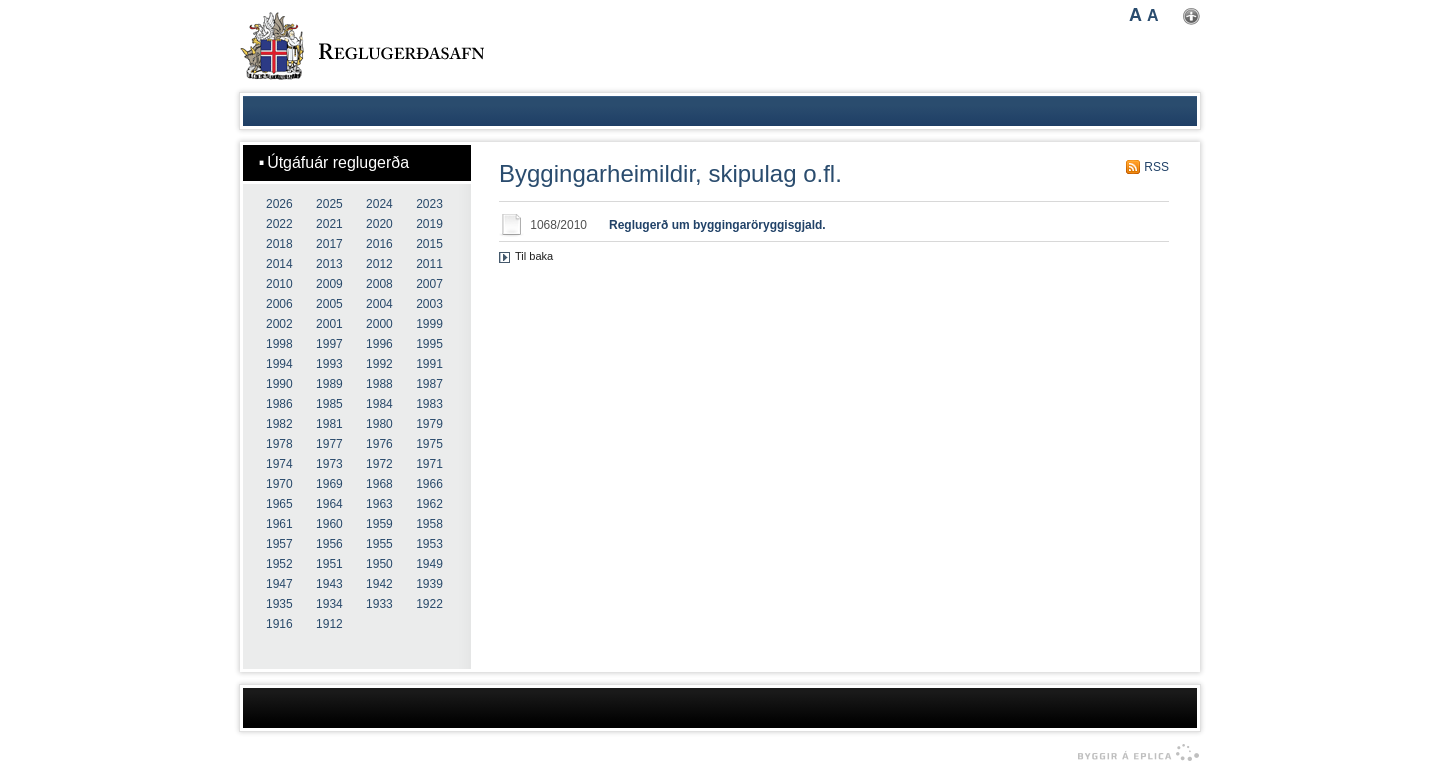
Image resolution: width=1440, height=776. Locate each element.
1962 (429, 504)
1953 (429, 544)
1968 (379, 484)
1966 (429, 484)
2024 (379, 204)
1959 (379, 524)
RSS (1156, 167)
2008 (379, 284)
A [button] (1135, 15)
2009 (329, 284)
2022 (279, 224)
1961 (279, 524)
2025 (329, 204)
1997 (329, 344)
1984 (379, 404)
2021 (329, 224)
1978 (279, 444)
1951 (329, 564)
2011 (429, 264)
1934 (329, 604)
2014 (279, 264)
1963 (379, 504)
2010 (279, 284)
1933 (379, 604)
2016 (379, 244)
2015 (429, 244)
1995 (429, 344)
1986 (279, 404)
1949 (429, 564)
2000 (379, 324)
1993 (329, 364)
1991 (429, 364)
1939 (429, 584)
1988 (379, 384)
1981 (329, 424)
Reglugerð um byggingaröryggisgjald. (717, 225)
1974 (279, 464)
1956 (329, 544)
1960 (329, 524)
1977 (329, 444)
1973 (329, 464)
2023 (429, 204)
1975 (429, 444)
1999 (429, 324)
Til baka (534, 256)
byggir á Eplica (1133, 753)
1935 (279, 604)
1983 (429, 404)
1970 (279, 484)
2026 (279, 204)
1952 (279, 564)
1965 (279, 504)
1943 (329, 584)
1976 (379, 444)
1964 (329, 504)
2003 (429, 304)
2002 (279, 324)
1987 (429, 384)
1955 (379, 544)
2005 (329, 304)
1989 (329, 384)
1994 (279, 364)
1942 (379, 584)
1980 (379, 424)
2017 (329, 244)
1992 (379, 364)
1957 (279, 544)
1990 (279, 384)
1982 (279, 424)
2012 (379, 264)
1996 (379, 344)
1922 (429, 604)
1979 (429, 424)
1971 (429, 464)
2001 (329, 324)
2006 (279, 304)
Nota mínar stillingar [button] (1191, 16)
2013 (329, 264)
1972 (379, 464)
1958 (429, 524)
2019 (429, 224)
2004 (379, 304)
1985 (329, 404)
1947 (279, 584)
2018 (279, 244)
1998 (279, 344)
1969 (329, 484)
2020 (379, 224)
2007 (429, 284)
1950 (379, 564)
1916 (279, 624)
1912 (329, 624)
